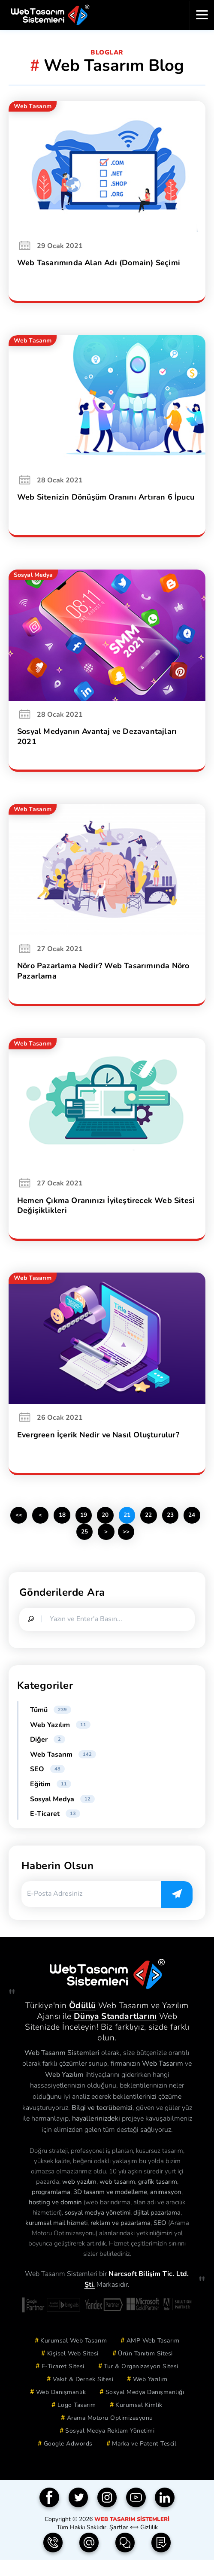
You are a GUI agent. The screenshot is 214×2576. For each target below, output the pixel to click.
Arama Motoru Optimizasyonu (110, 2434)
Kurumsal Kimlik (139, 2421)
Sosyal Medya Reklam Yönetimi (109, 2447)
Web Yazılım (60, 1741)
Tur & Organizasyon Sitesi (141, 2382)
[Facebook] (49, 2513)
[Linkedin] (164, 2513)
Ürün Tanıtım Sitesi (145, 2369)
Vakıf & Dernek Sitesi (83, 2395)
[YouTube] (136, 2513)
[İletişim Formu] (125, 2559)
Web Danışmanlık (61, 2408)
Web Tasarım (63, 1770)
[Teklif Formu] (161, 2559)
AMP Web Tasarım (153, 2356)
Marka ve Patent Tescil (144, 2459)
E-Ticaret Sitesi (63, 2382)
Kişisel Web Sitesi (73, 2369)
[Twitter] (78, 2513)
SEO (47, 1785)
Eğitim (50, 1800)
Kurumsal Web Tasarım (73, 2356)
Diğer (47, 1755)
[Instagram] (107, 2513)
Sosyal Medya (62, 1815)
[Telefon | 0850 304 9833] (53, 2559)
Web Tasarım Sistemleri (131, 2535)
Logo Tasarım (76, 2421)
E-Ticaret (55, 1829)
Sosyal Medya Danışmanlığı (144, 2408)
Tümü (50, 1725)
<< (27, 1530)
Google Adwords (68, 2459)
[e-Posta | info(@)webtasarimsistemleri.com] (89, 2559)
